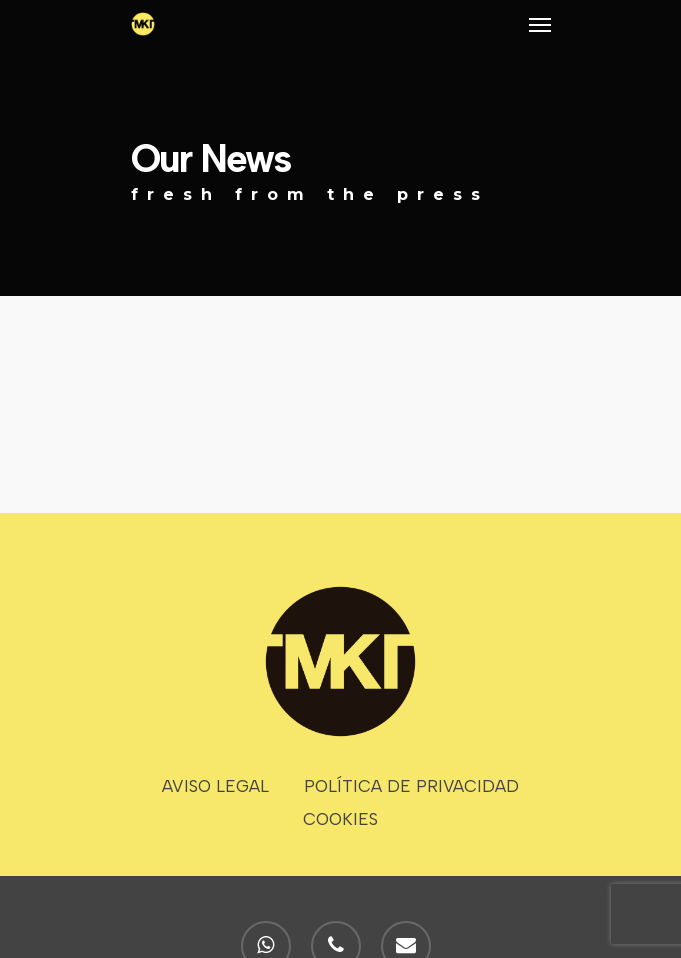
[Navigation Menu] (540, 24)
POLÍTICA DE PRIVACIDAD (411, 786)
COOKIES (340, 819)
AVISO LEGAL (215, 786)
